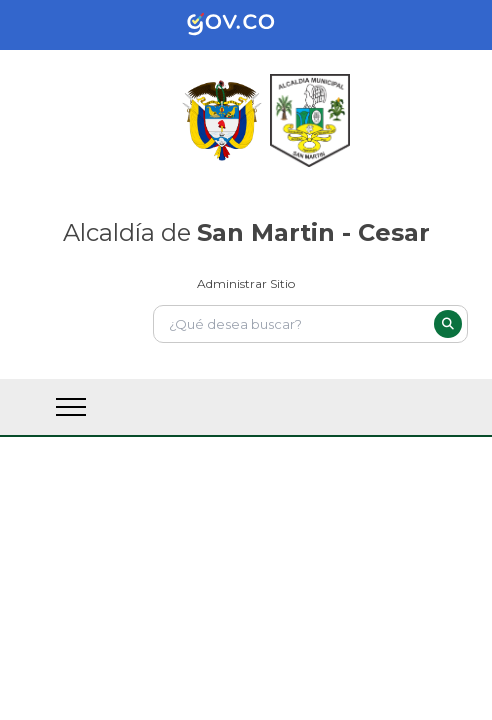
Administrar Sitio (246, 283)
